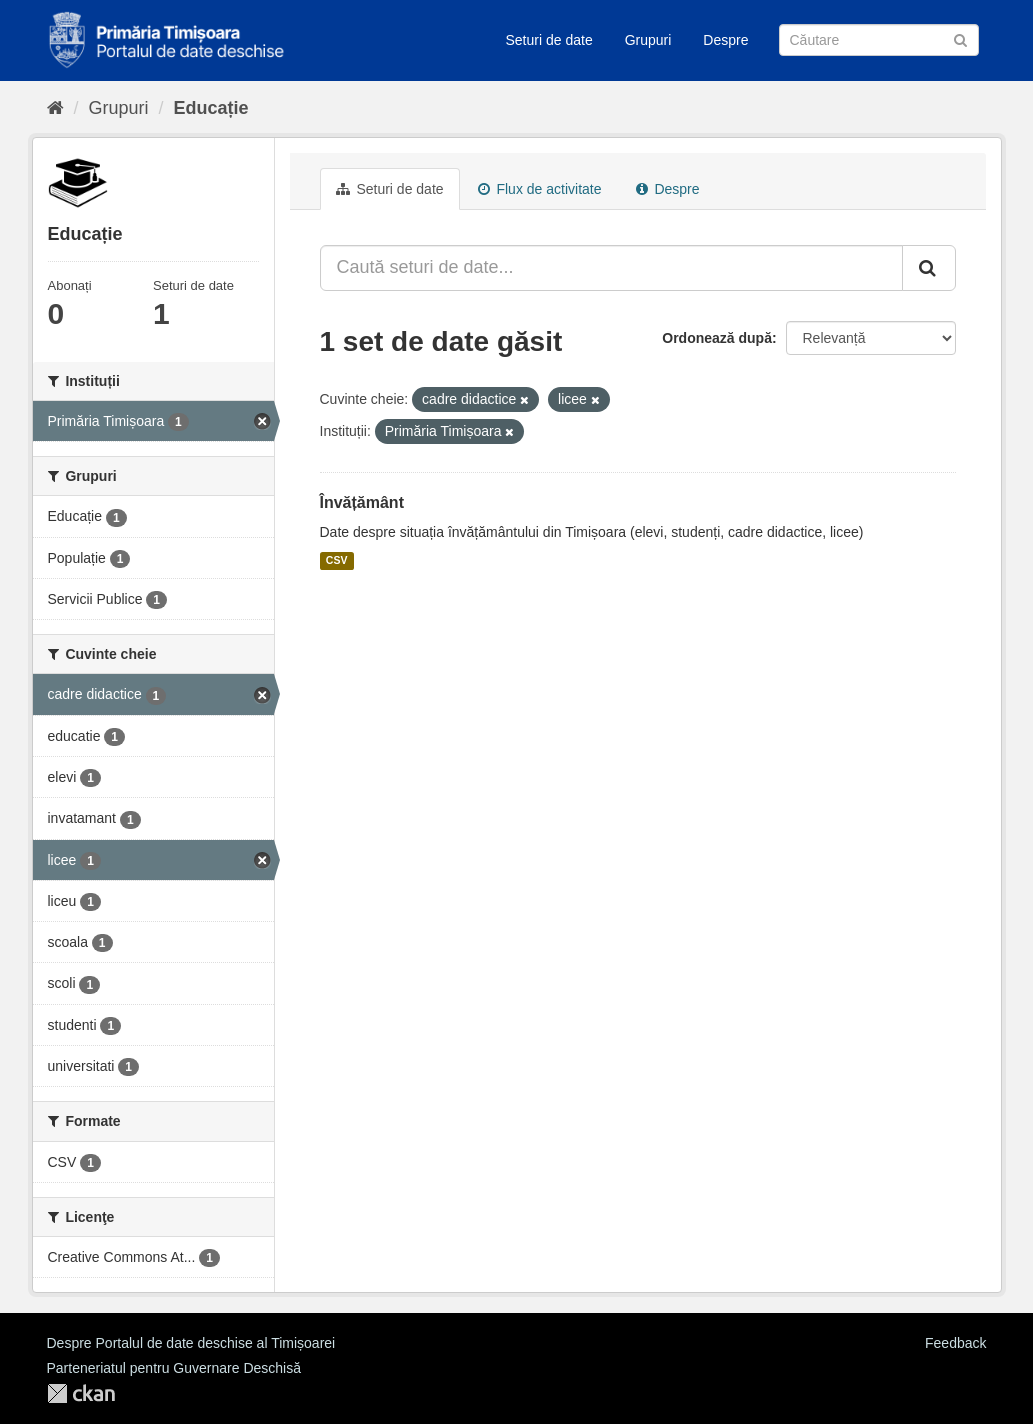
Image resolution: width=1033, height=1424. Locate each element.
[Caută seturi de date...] (611, 268)
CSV (337, 561)
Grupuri (648, 40)
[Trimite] (960, 38)
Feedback (955, 1343)
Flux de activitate (540, 189)
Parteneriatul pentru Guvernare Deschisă (174, 1368)
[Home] (55, 108)
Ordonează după (717, 338)
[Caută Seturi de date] (879, 40)
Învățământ (362, 502)
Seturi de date (549, 40)
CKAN (81, 1393)
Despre (725, 40)
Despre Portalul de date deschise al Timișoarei (191, 1343)
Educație (211, 108)
